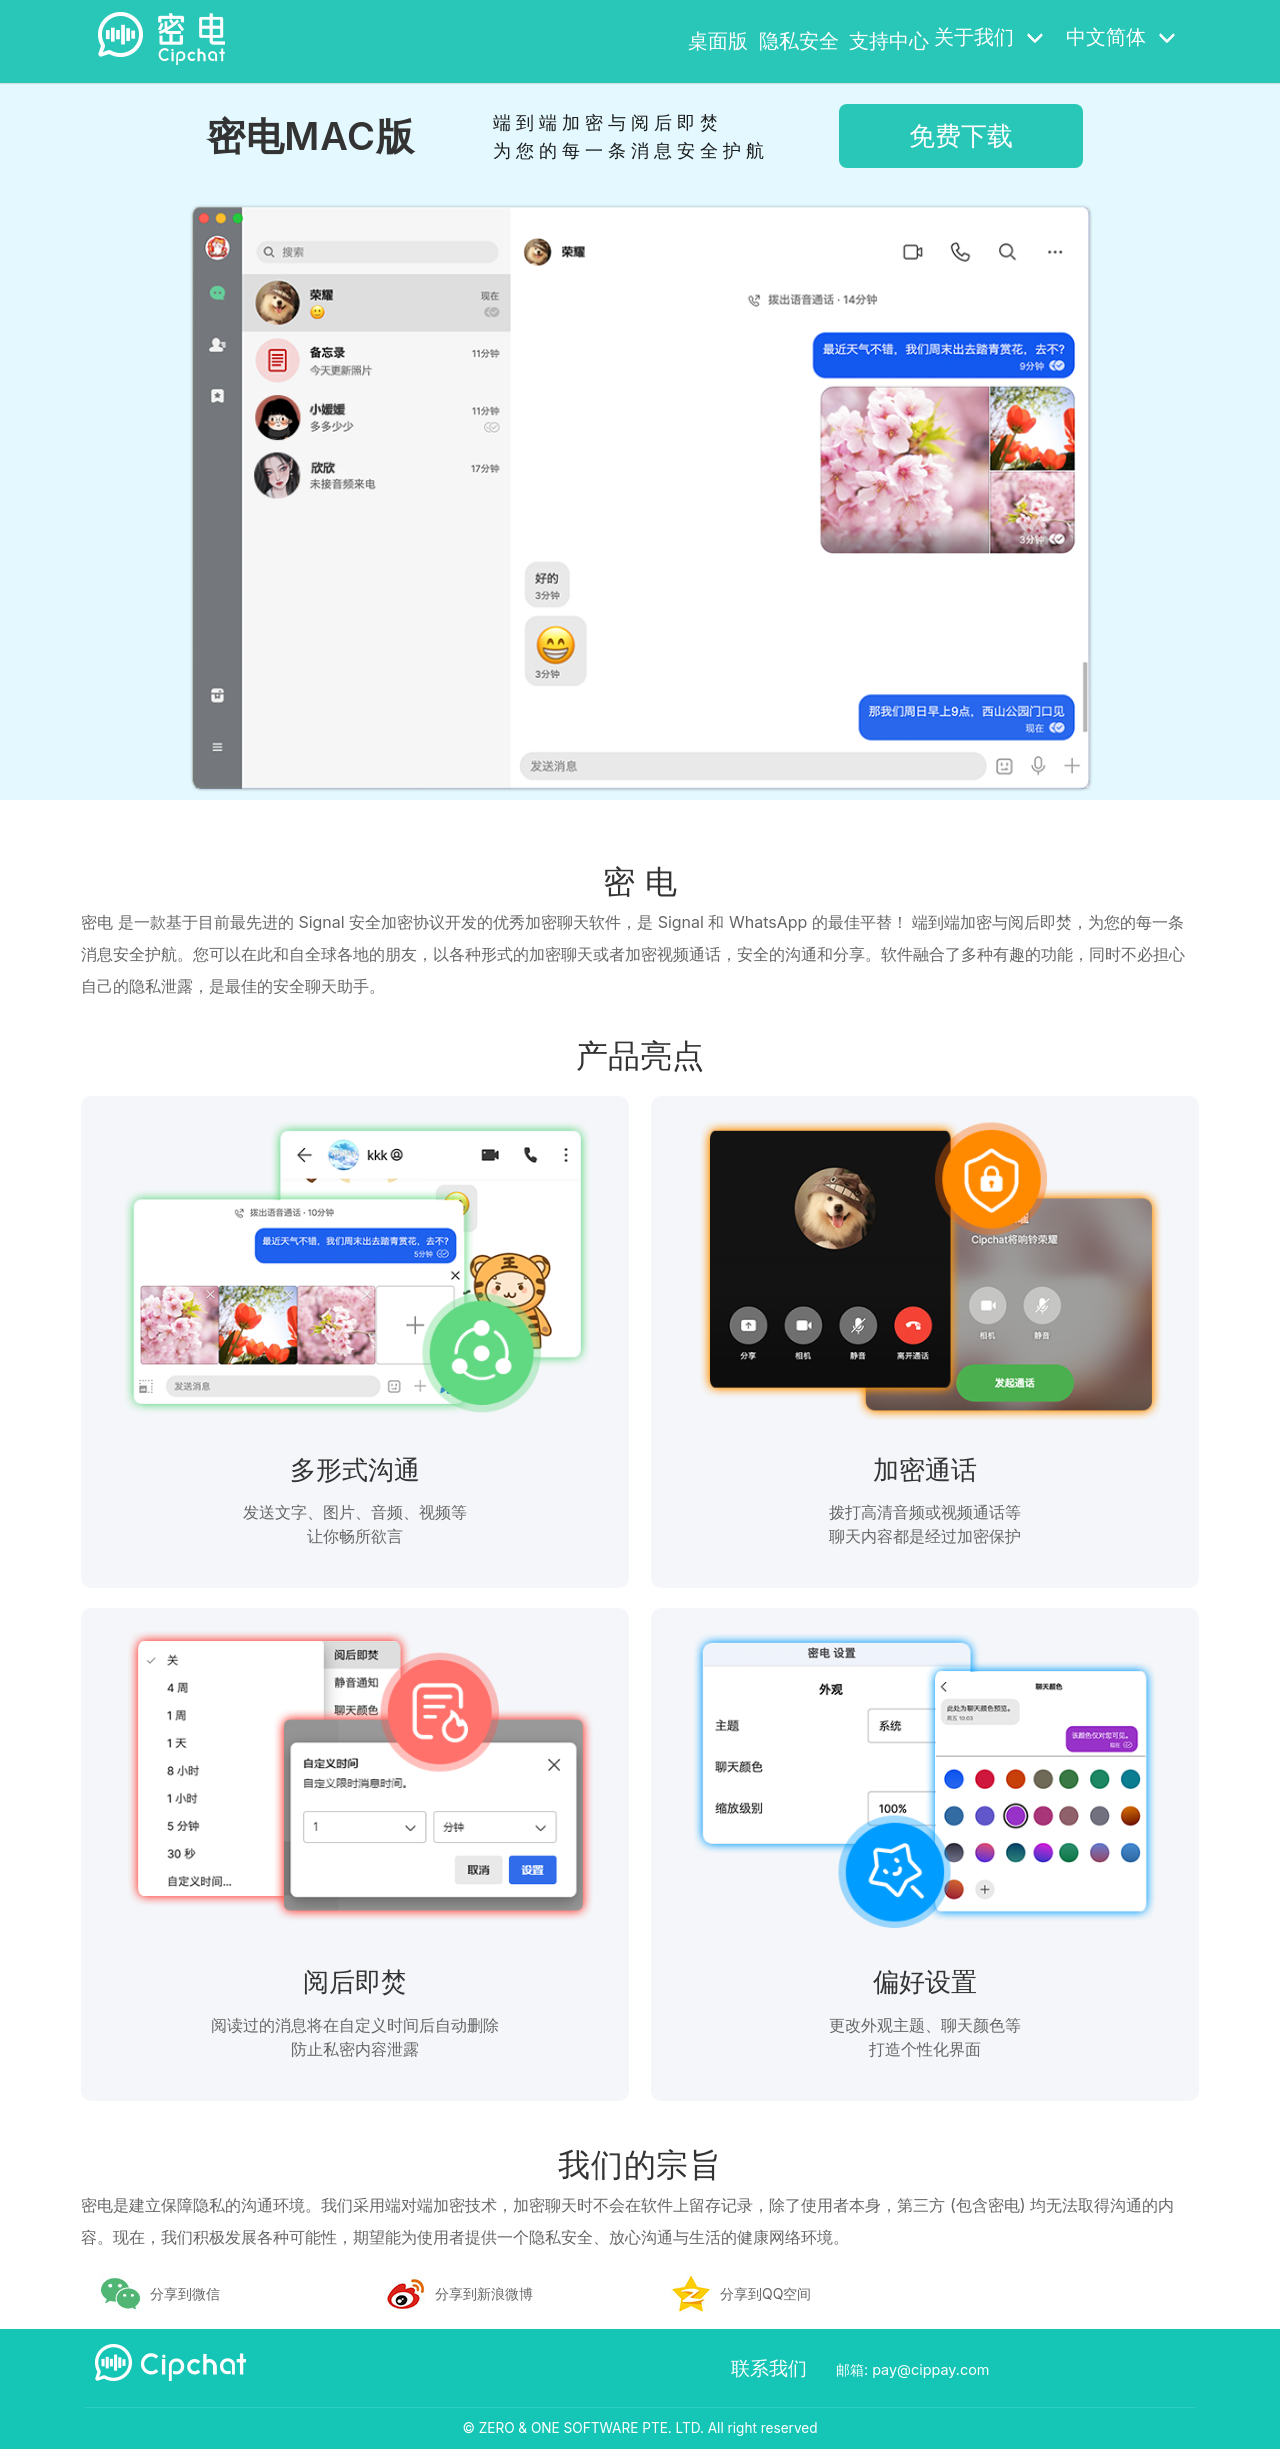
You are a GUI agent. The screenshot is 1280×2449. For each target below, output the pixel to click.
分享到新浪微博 (484, 2293)
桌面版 (637, 39)
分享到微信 (185, 2293)
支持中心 (873, 39)
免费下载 (961, 135)
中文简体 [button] (1119, 39)
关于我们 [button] (988, 39)
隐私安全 (751, 39)
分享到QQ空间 (765, 2293)
